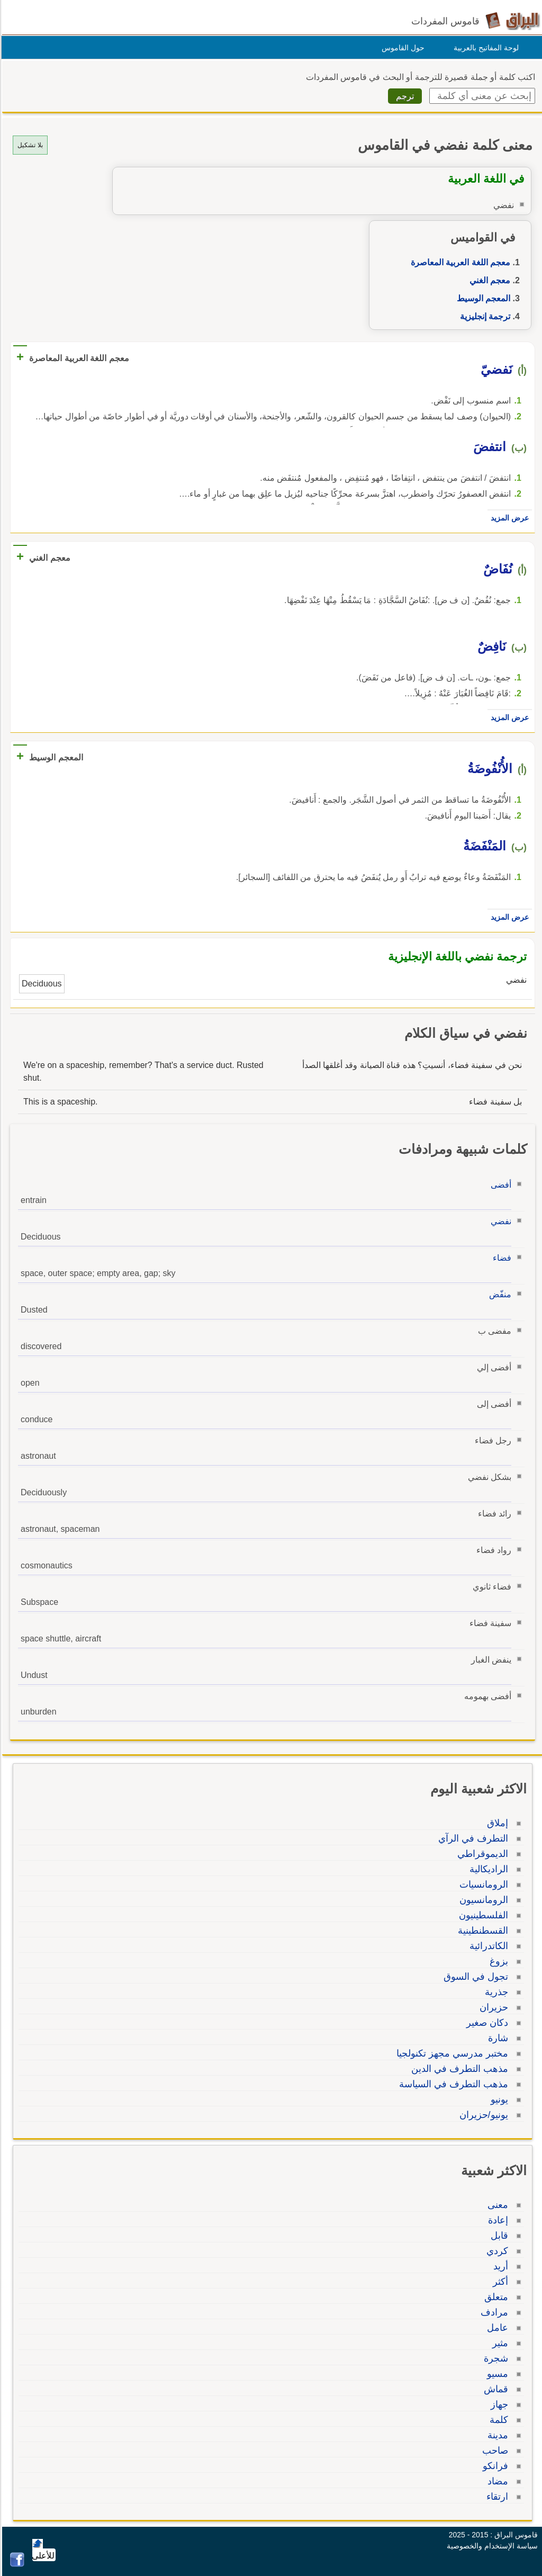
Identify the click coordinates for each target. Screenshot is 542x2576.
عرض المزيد (508, 518)
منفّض (498, 1294)
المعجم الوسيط (482, 298)
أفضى (499, 1184)
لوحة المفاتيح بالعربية (484, 47)
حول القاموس (401, 47)
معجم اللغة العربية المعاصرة (459, 262)
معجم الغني (488, 280)
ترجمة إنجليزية (483, 316)
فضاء (500, 1257)
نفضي (499, 1221)
